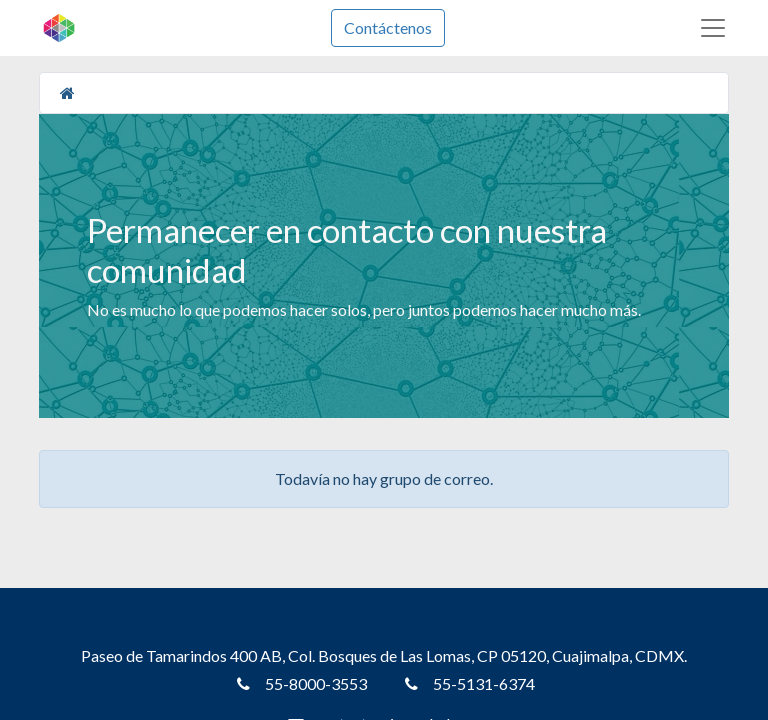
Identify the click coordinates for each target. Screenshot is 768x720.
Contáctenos (388, 27)
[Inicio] (67, 92)
